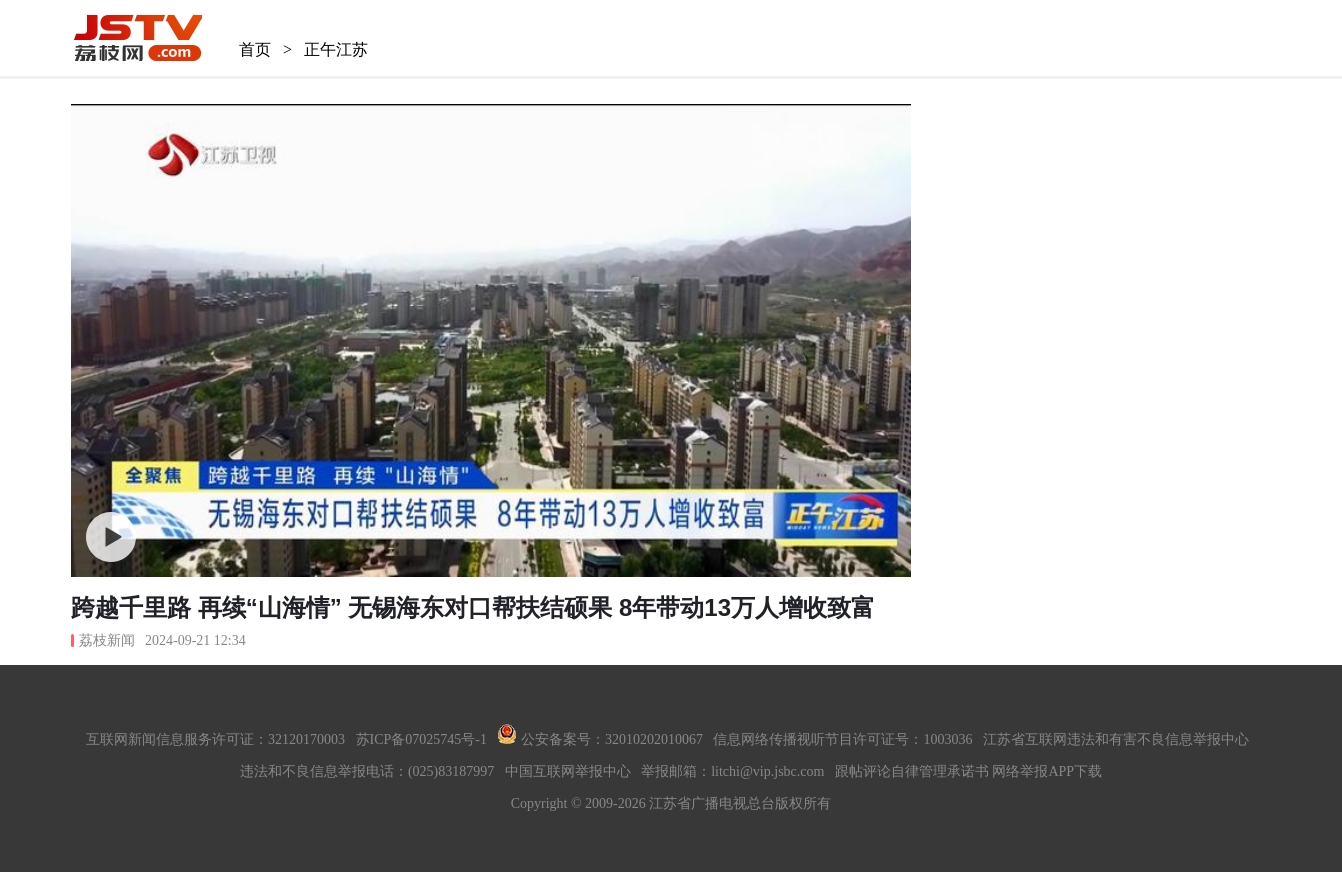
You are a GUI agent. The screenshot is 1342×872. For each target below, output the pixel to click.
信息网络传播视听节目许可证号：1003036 (842, 739)
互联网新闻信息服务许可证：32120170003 (215, 739)
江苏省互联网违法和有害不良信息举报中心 (1116, 739)
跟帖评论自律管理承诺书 (912, 771)
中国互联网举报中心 (568, 771)
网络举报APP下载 (1047, 771)
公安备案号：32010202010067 (600, 739)
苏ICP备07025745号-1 (421, 739)
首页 (255, 49)
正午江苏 (336, 49)
